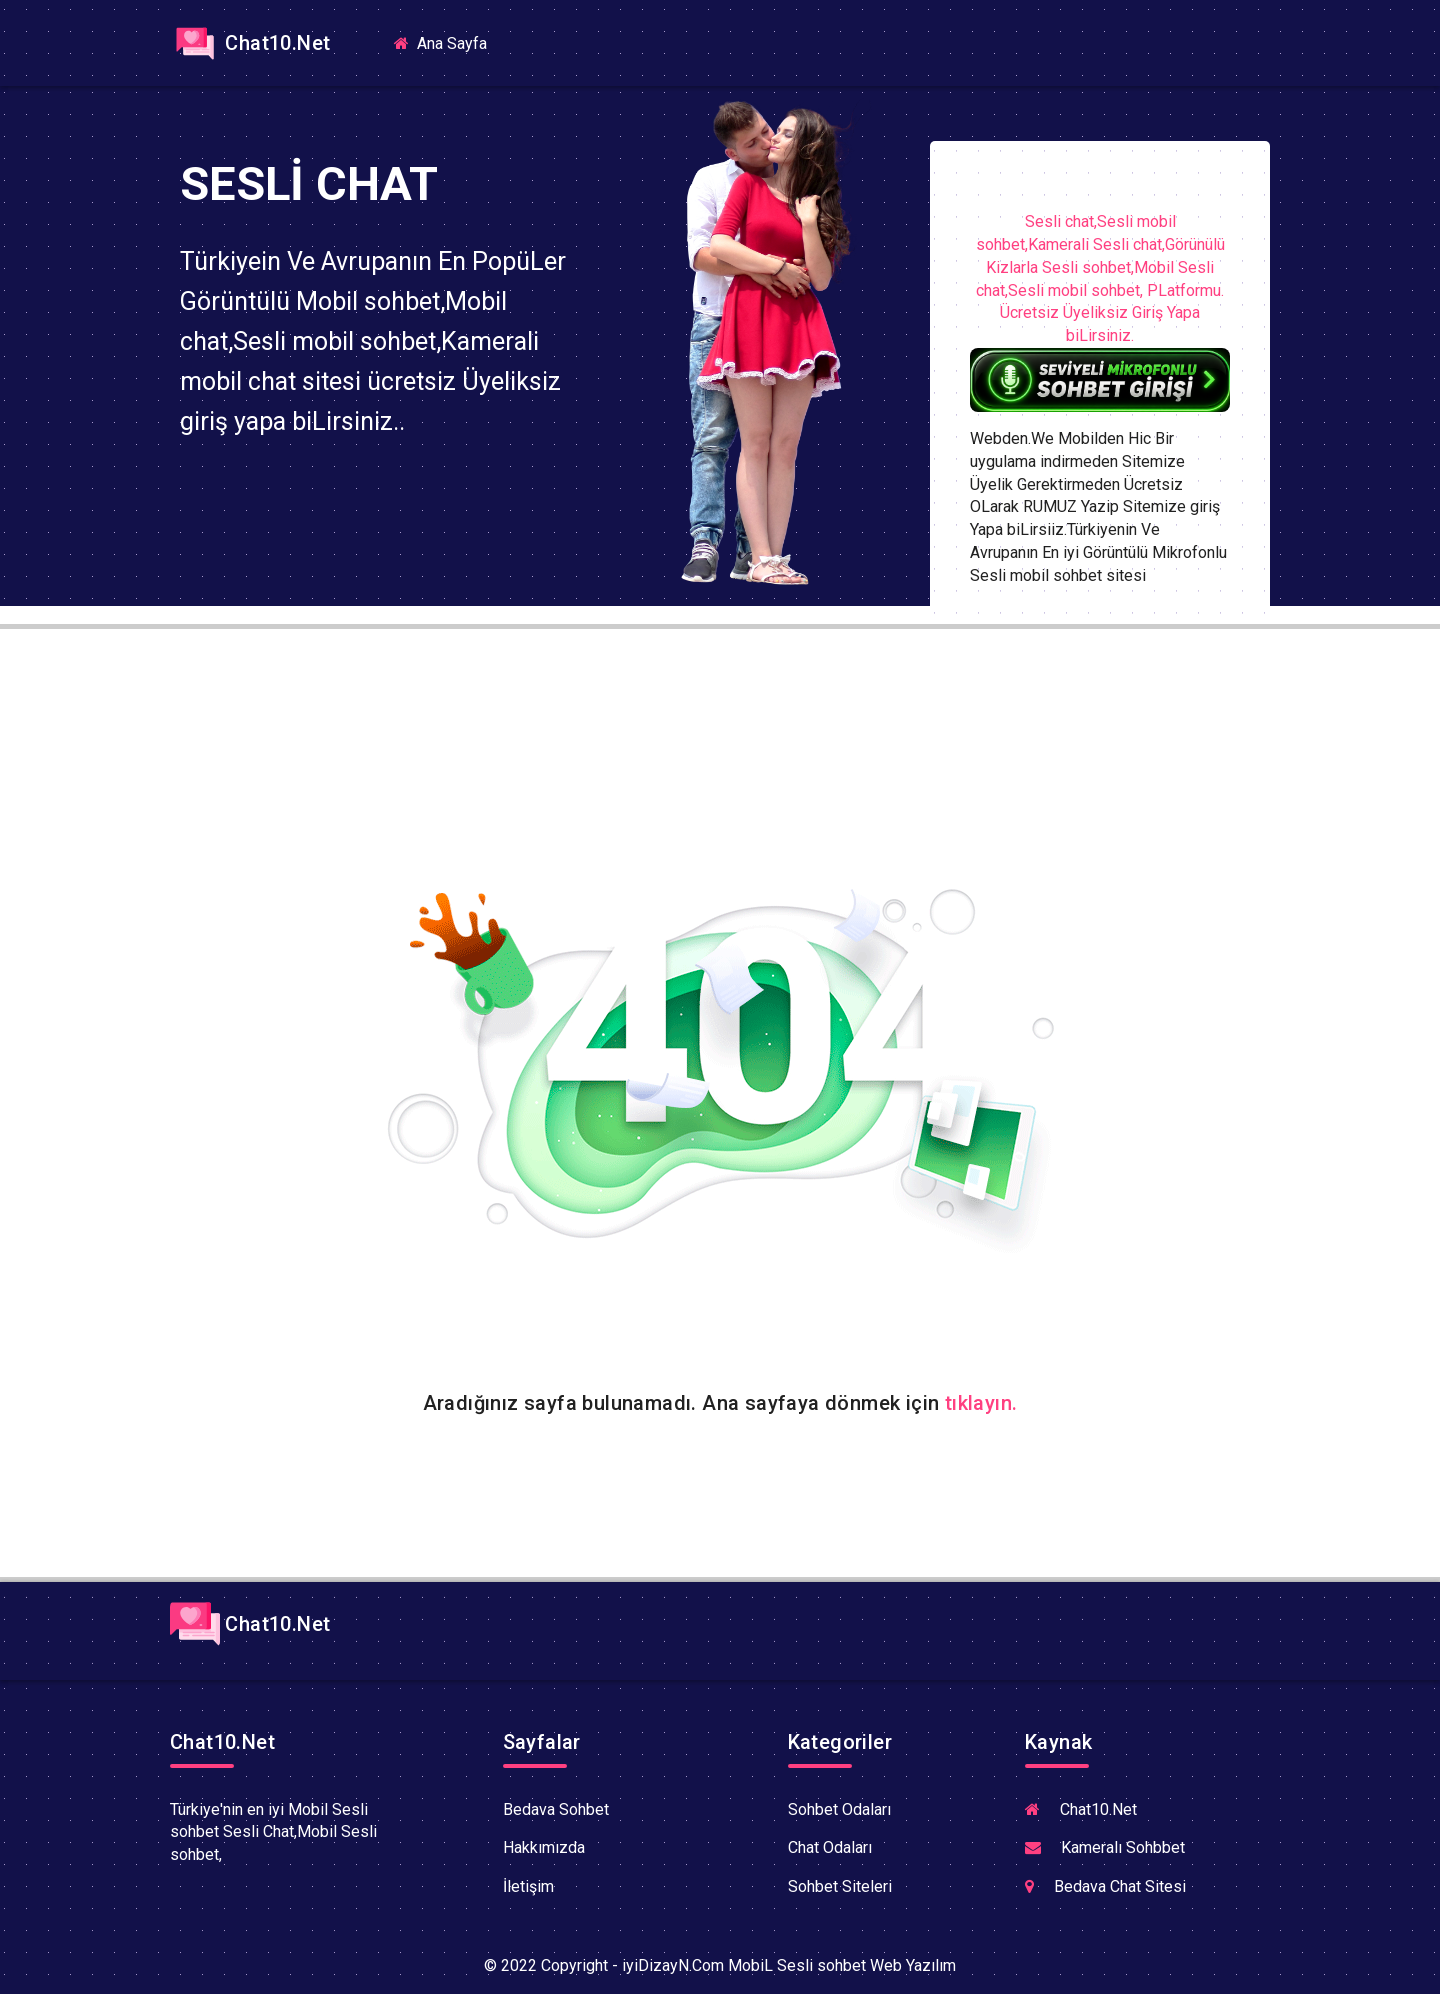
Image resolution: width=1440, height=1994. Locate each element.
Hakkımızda (544, 1847)
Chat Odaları (830, 1847)
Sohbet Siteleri (840, 1886)
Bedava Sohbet (556, 1809)
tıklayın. (981, 1403)
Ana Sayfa (448, 42)
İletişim (528, 1886)
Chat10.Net (250, 43)
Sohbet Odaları (839, 1809)
